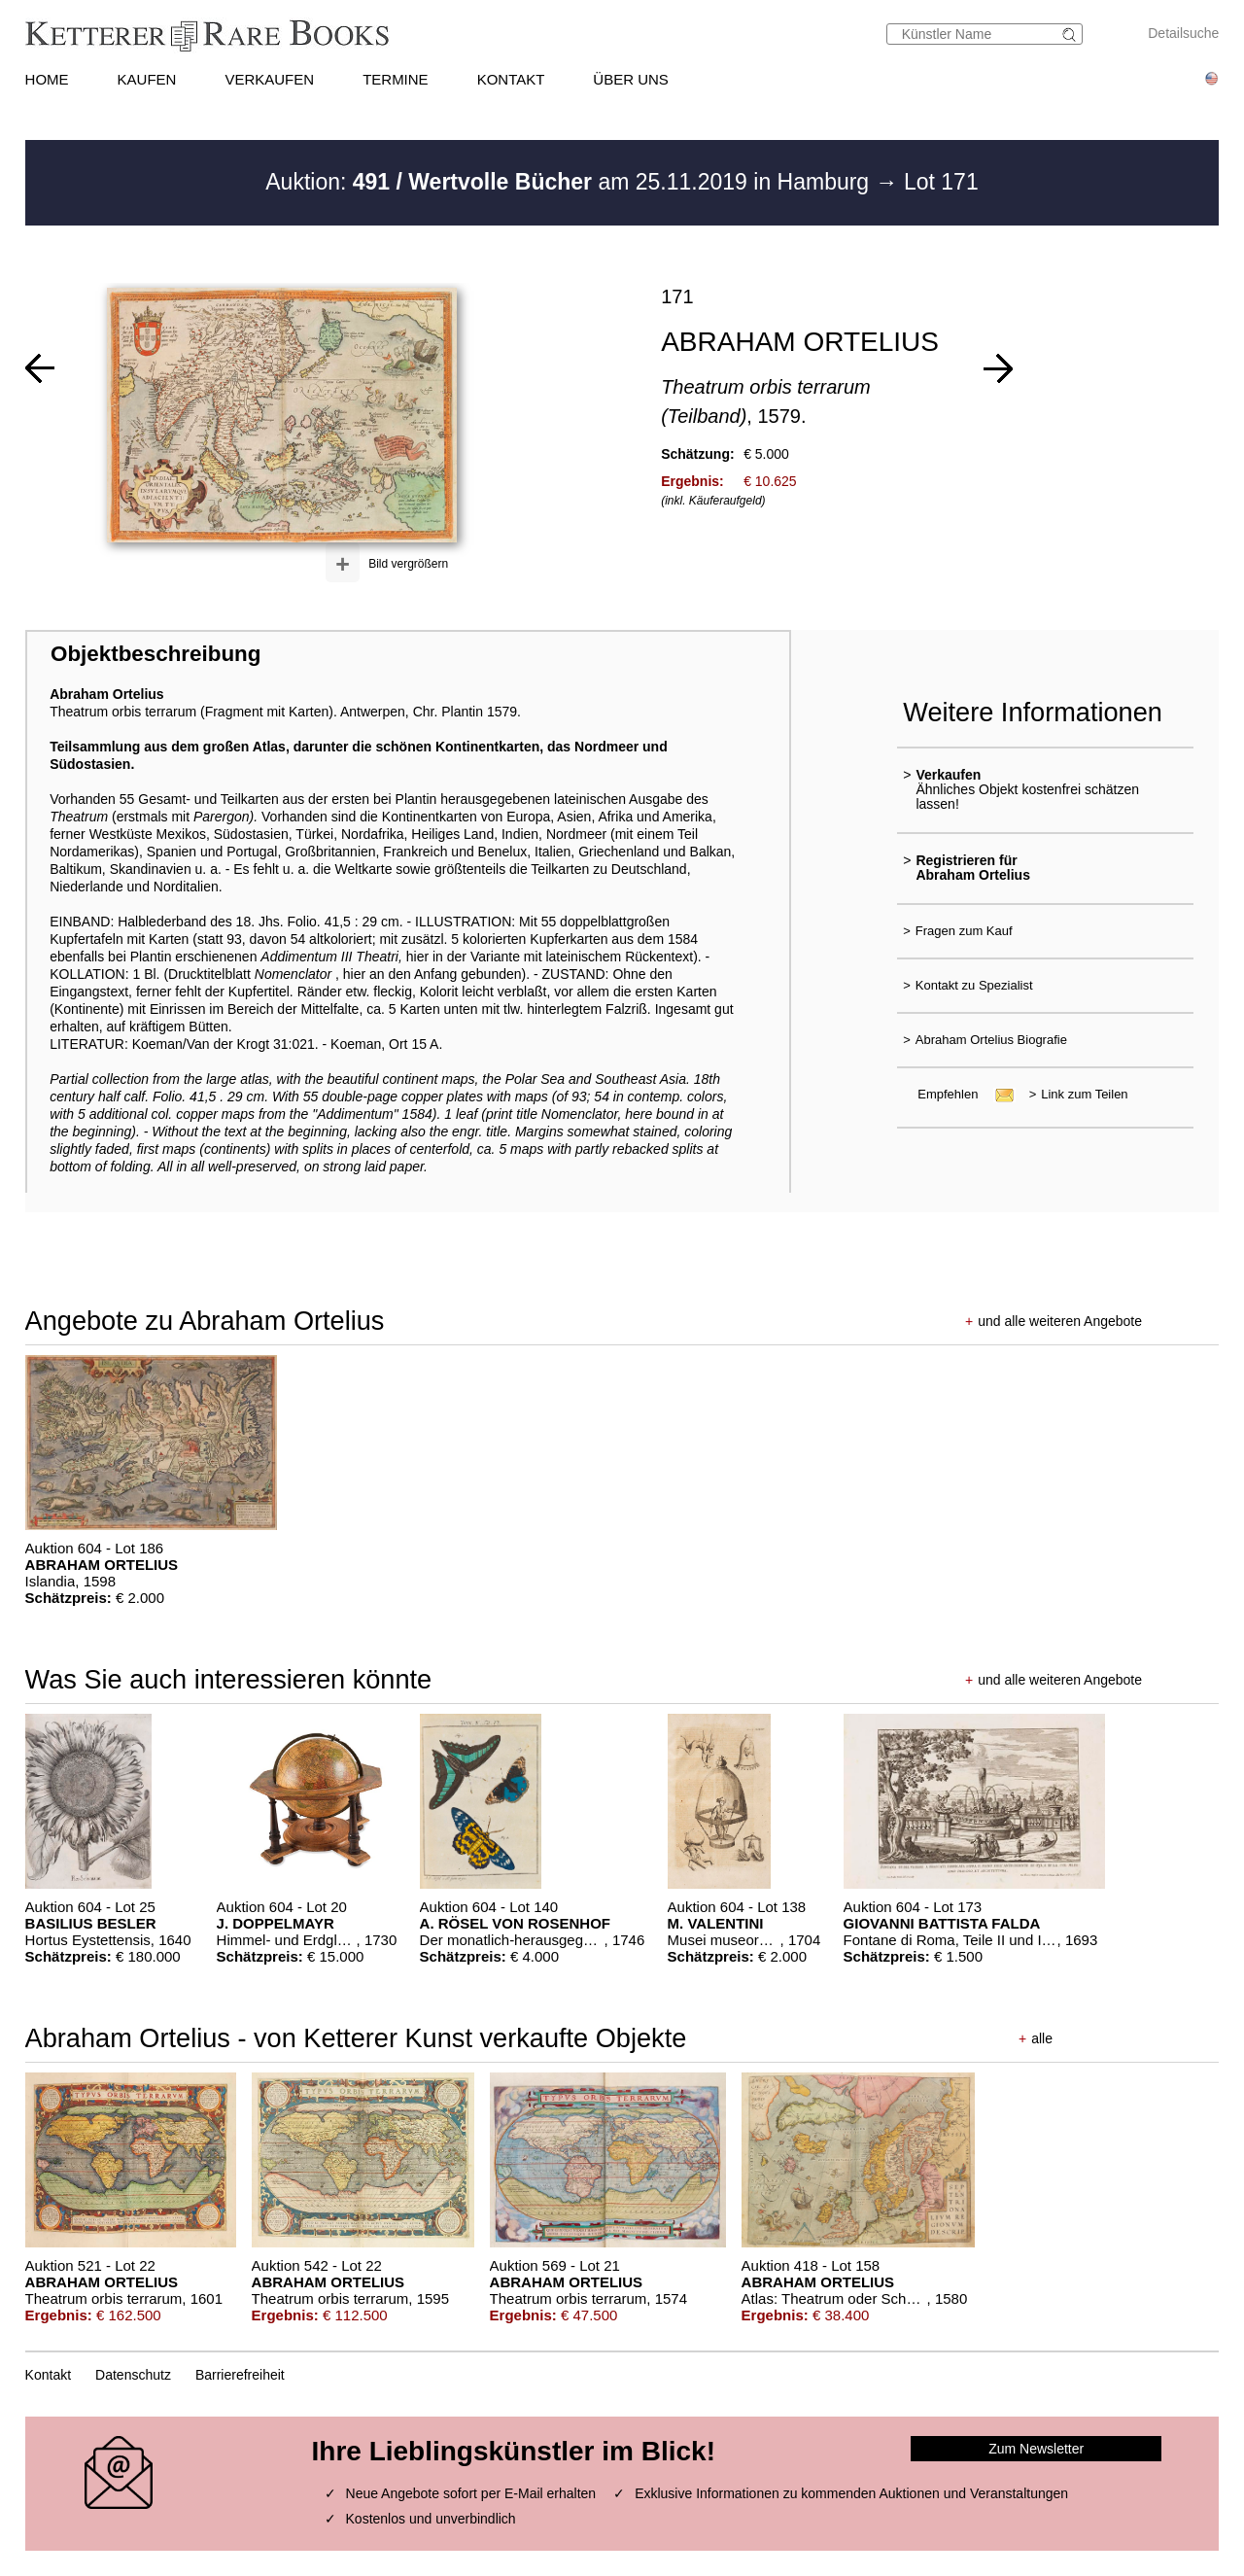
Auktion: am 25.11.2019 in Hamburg (570, 181)
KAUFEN (147, 79)
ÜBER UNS (631, 79)
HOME (47, 79)
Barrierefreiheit (240, 2375)
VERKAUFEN (269, 79)
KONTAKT (511, 79)
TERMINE (396, 79)
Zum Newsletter (1036, 2448)
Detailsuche (1183, 33)
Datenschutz (133, 2375)
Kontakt (48, 2375)
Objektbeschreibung (155, 654)
